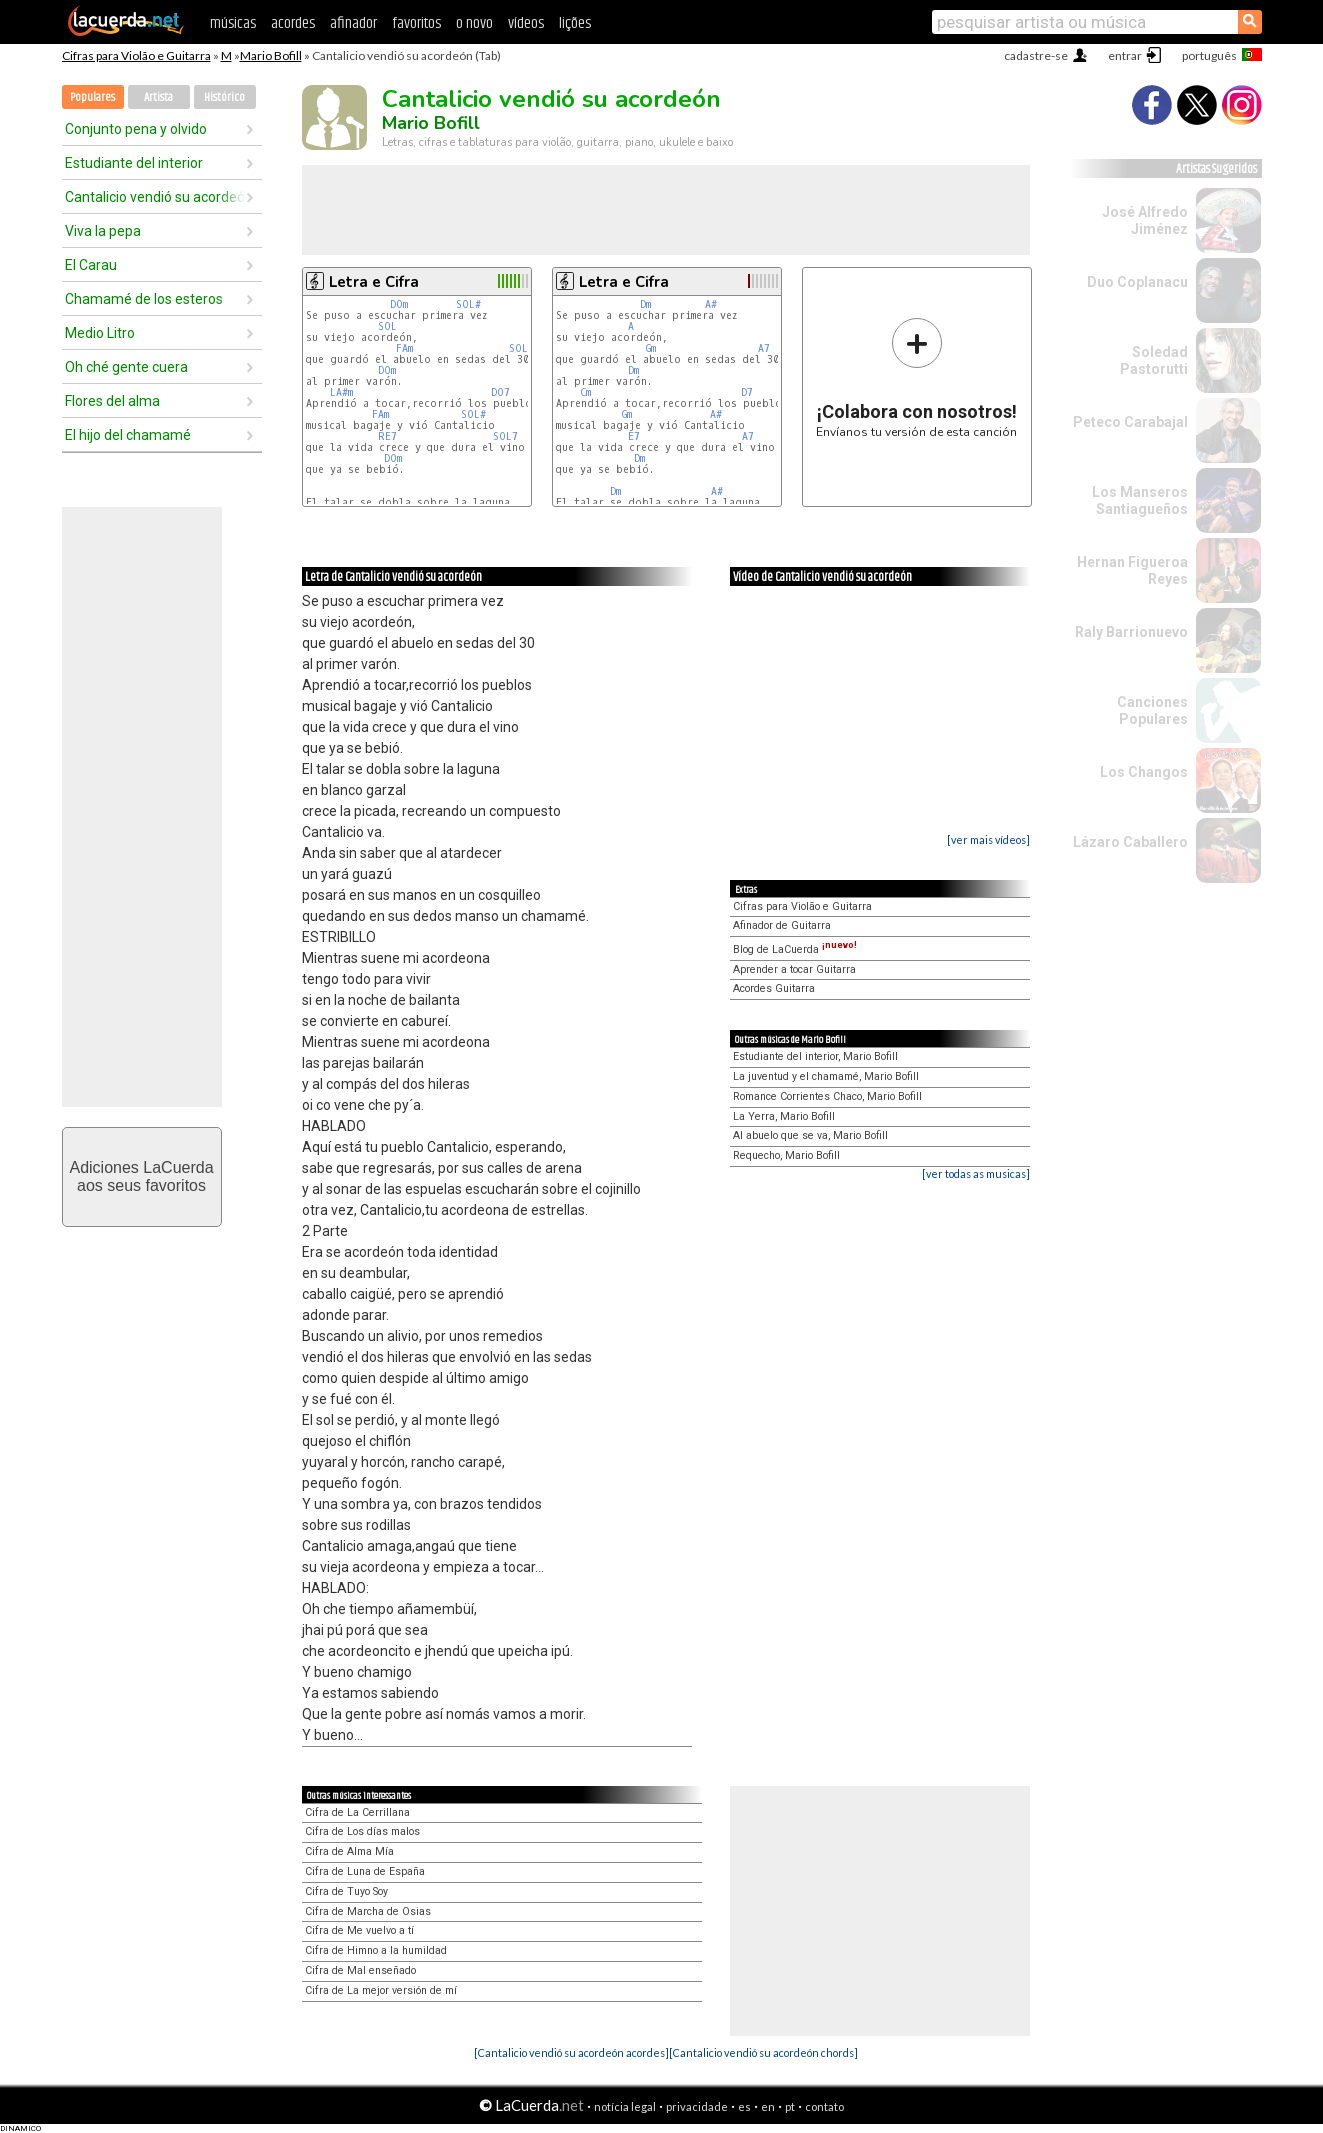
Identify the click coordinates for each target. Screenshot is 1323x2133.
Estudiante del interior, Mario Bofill (815, 1056)
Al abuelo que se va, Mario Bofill (810, 1135)
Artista (158, 97)
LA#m (341, 392)
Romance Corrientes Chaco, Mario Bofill (827, 1096)
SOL (387, 326)
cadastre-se (1036, 55)
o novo (474, 23)
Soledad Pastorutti (1154, 360)
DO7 (500, 392)
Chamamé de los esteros (144, 299)
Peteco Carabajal (1130, 422)
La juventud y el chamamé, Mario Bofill (826, 1076)
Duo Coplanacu (1137, 282)
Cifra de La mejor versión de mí (381, 1990)
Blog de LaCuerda (795, 949)
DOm (399, 304)
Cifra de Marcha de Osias (368, 1911)
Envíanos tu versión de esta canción (916, 377)
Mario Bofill (271, 55)
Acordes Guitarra (774, 988)
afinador (353, 23)
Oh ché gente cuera (126, 367)
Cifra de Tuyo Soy (346, 1891)
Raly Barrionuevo (1131, 632)
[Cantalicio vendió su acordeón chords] (763, 2052)
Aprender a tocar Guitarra (794, 969)
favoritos (416, 23)
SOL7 (521, 348)
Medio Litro (100, 333)
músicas (233, 23)
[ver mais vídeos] (988, 839)
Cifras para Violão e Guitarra (136, 55)
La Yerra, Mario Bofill (784, 1116)
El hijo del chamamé (128, 435)
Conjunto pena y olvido (136, 129)
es (744, 2106)
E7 (634, 436)
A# (711, 304)
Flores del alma (112, 401)
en (768, 2106)
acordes (293, 23)
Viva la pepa (103, 231)
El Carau (91, 265)
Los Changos (1144, 772)
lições (575, 23)
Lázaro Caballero (1130, 842)
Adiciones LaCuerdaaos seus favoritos (141, 1176)
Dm (645, 304)
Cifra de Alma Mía (349, 1851)
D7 (747, 392)
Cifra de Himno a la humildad (376, 1950)
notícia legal (625, 2106)
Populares (92, 97)
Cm (585, 392)
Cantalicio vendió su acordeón (155, 197)
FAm (404, 348)
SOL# (468, 304)
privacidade (697, 2106)
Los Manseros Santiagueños (1140, 500)
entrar (1125, 55)
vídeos (526, 23)
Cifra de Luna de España (365, 1871)
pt (790, 2106)
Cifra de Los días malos (362, 1831)
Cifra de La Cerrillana (357, 1812)
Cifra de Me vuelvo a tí (359, 1930)
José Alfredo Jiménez (1145, 220)
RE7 (387, 436)
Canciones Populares (1152, 710)
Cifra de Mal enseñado (360, 1970)
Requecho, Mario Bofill (786, 1155)
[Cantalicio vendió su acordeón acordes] (571, 2052)
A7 (764, 348)
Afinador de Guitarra (782, 925)
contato (824, 2106)
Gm (651, 348)
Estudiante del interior (134, 163)
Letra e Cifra (374, 282)
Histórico (224, 97)
